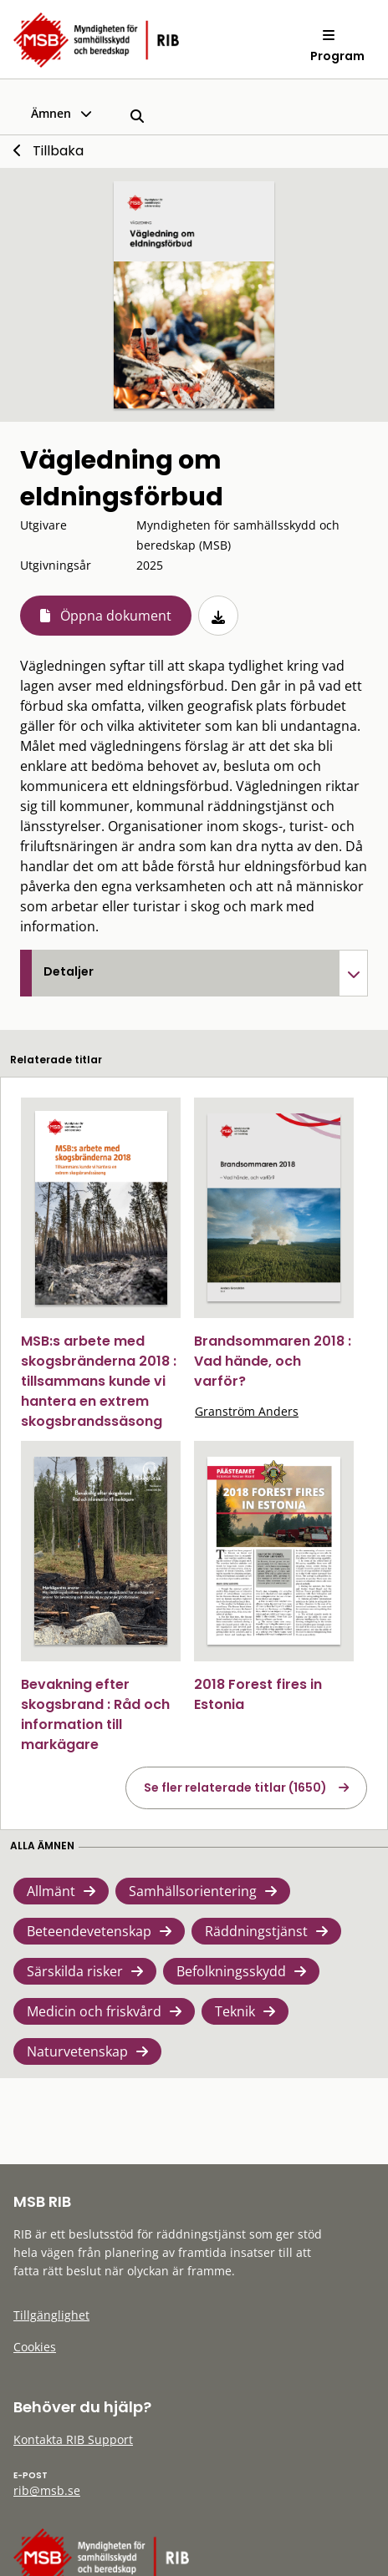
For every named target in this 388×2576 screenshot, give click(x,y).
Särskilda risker (75, 1971)
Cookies (34, 2347)
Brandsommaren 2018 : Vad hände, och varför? (272, 1361)
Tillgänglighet (51, 2315)
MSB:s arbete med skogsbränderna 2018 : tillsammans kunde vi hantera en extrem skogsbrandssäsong (98, 1381)
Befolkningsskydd (231, 1971)
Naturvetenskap (77, 2051)
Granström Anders (247, 1411)
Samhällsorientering (193, 1891)
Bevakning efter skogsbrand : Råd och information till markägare (95, 1714)
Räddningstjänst (256, 1931)
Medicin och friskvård (94, 2011)
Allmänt (51, 1891)
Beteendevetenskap (89, 1931)
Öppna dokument (115, 615)
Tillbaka (58, 150)
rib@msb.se (46, 2490)
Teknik (235, 2011)
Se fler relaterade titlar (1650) (235, 1787)
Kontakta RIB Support (73, 2439)
